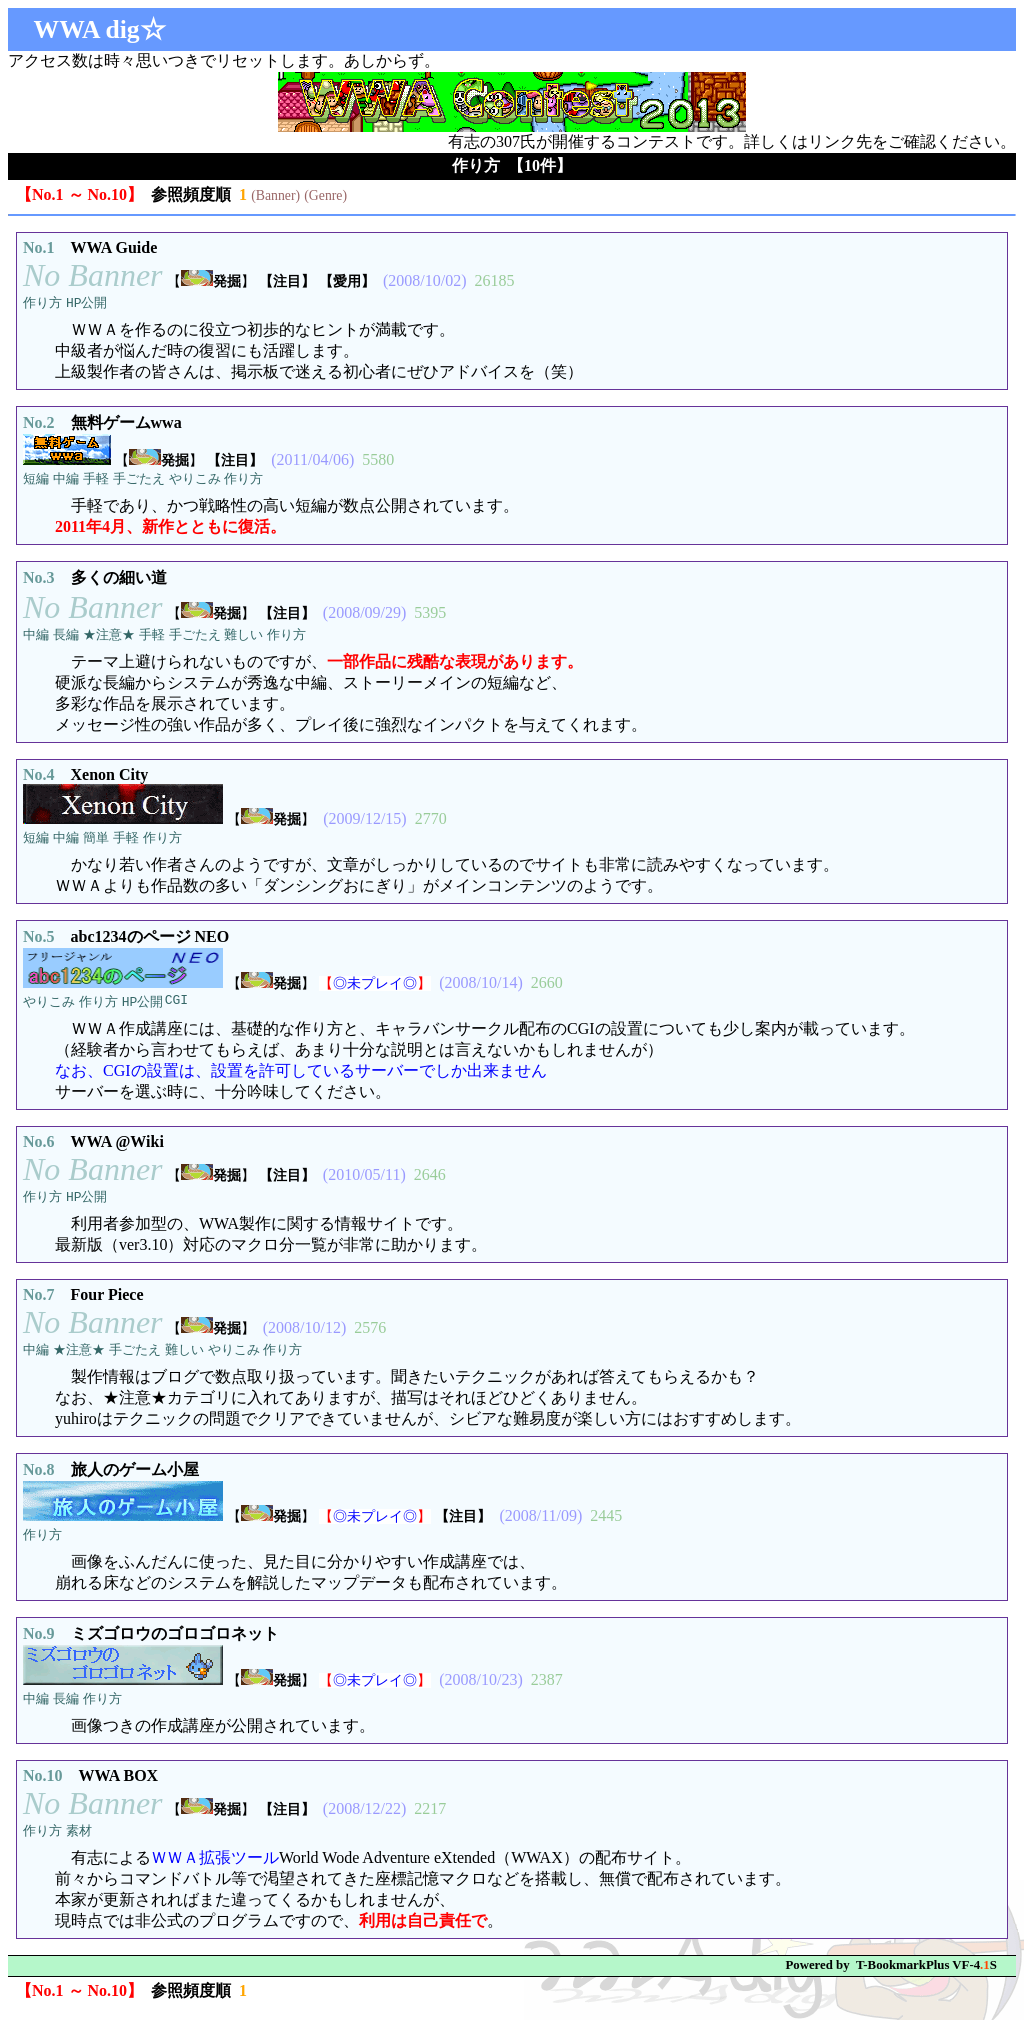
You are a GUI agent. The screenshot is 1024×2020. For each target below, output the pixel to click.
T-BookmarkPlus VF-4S (926, 1975)
